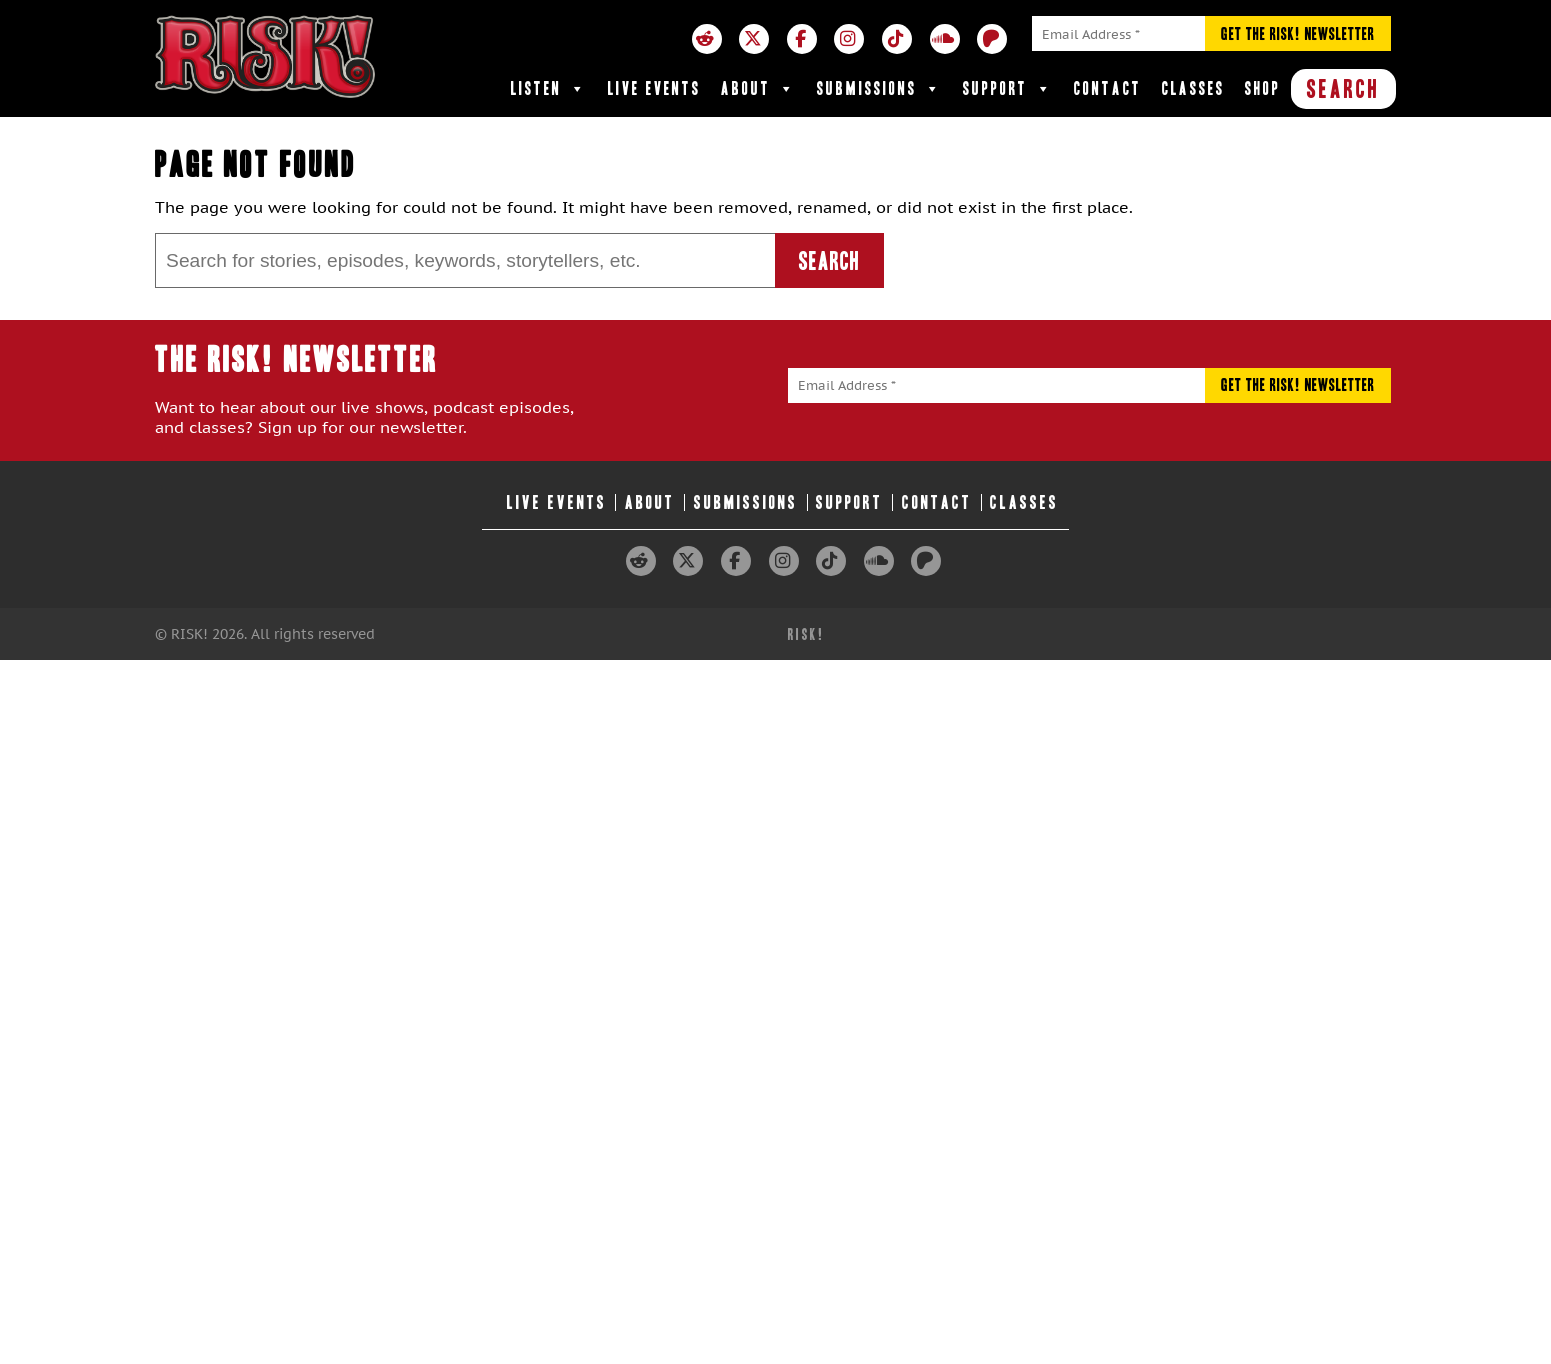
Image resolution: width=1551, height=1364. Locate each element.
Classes (1193, 88)
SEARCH (1343, 89)
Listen (549, 89)
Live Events (654, 88)
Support (1008, 89)
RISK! (806, 634)
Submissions (880, 89)
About (759, 89)
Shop (1263, 88)
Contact (1108, 88)
